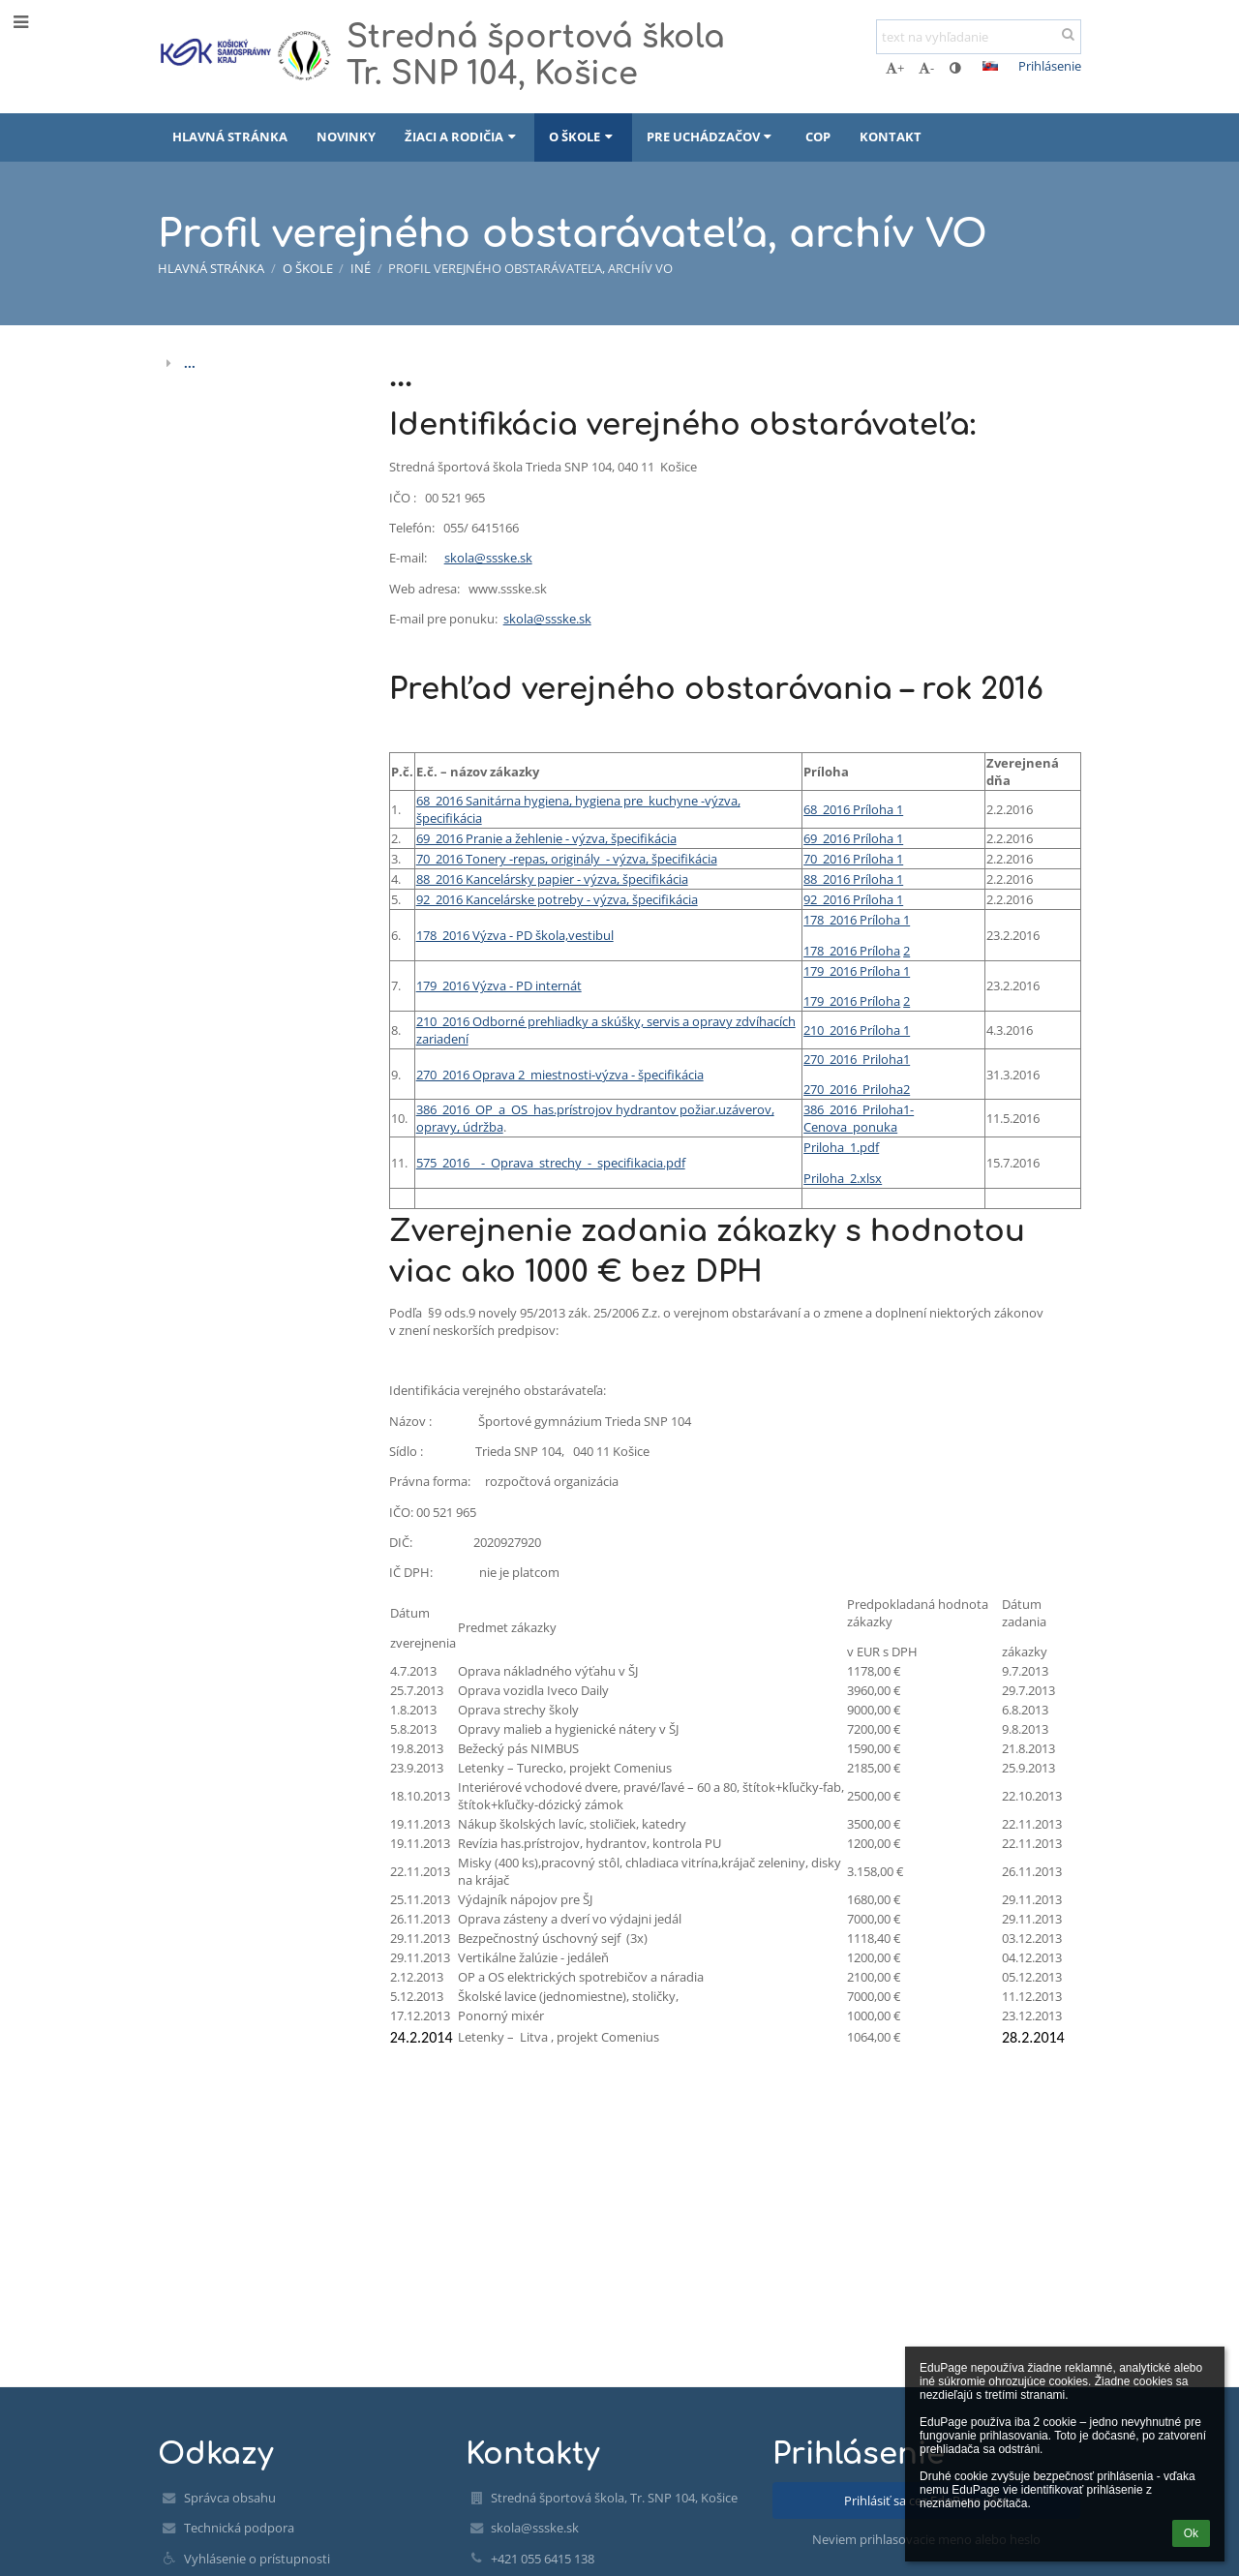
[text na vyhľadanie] (978, 36)
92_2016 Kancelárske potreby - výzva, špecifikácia (557, 899)
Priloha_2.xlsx (842, 1178)
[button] (990, 65)
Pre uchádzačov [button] (711, 136)
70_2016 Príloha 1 (853, 858)
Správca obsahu (230, 2497)
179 (813, 971)
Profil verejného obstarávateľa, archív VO (530, 268)
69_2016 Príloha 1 (853, 838)
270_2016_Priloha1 (856, 1059)
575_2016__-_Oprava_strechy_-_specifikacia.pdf (550, 1162)
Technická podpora (239, 2527)
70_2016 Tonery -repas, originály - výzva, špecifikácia (566, 858)
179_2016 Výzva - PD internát (499, 985)
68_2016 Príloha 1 (853, 809)
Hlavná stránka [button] (229, 136)
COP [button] (818, 136)
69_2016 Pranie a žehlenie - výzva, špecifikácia (546, 838)
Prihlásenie (1049, 66)
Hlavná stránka (211, 268)
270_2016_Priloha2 (856, 1089)
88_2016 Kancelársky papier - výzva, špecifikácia (552, 879)
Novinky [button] (346, 136)
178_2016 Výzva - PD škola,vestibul (515, 935)
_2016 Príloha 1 (867, 919)
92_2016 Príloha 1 (853, 899)
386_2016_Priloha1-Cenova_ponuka (858, 1118)
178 (813, 919)
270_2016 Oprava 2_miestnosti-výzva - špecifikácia (560, 1074)
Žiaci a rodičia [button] (462, 136)
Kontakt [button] (891, 136)
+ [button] (895, 67)
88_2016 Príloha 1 (853, 879)
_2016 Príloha (862, 950)
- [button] (926, 67)
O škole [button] (583, 136)
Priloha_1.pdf (841, 1147)
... (190, 363)
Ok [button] (1191, 2533)
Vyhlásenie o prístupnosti (257, 2558)
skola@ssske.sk (488, 557)
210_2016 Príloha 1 (856, 1030)
